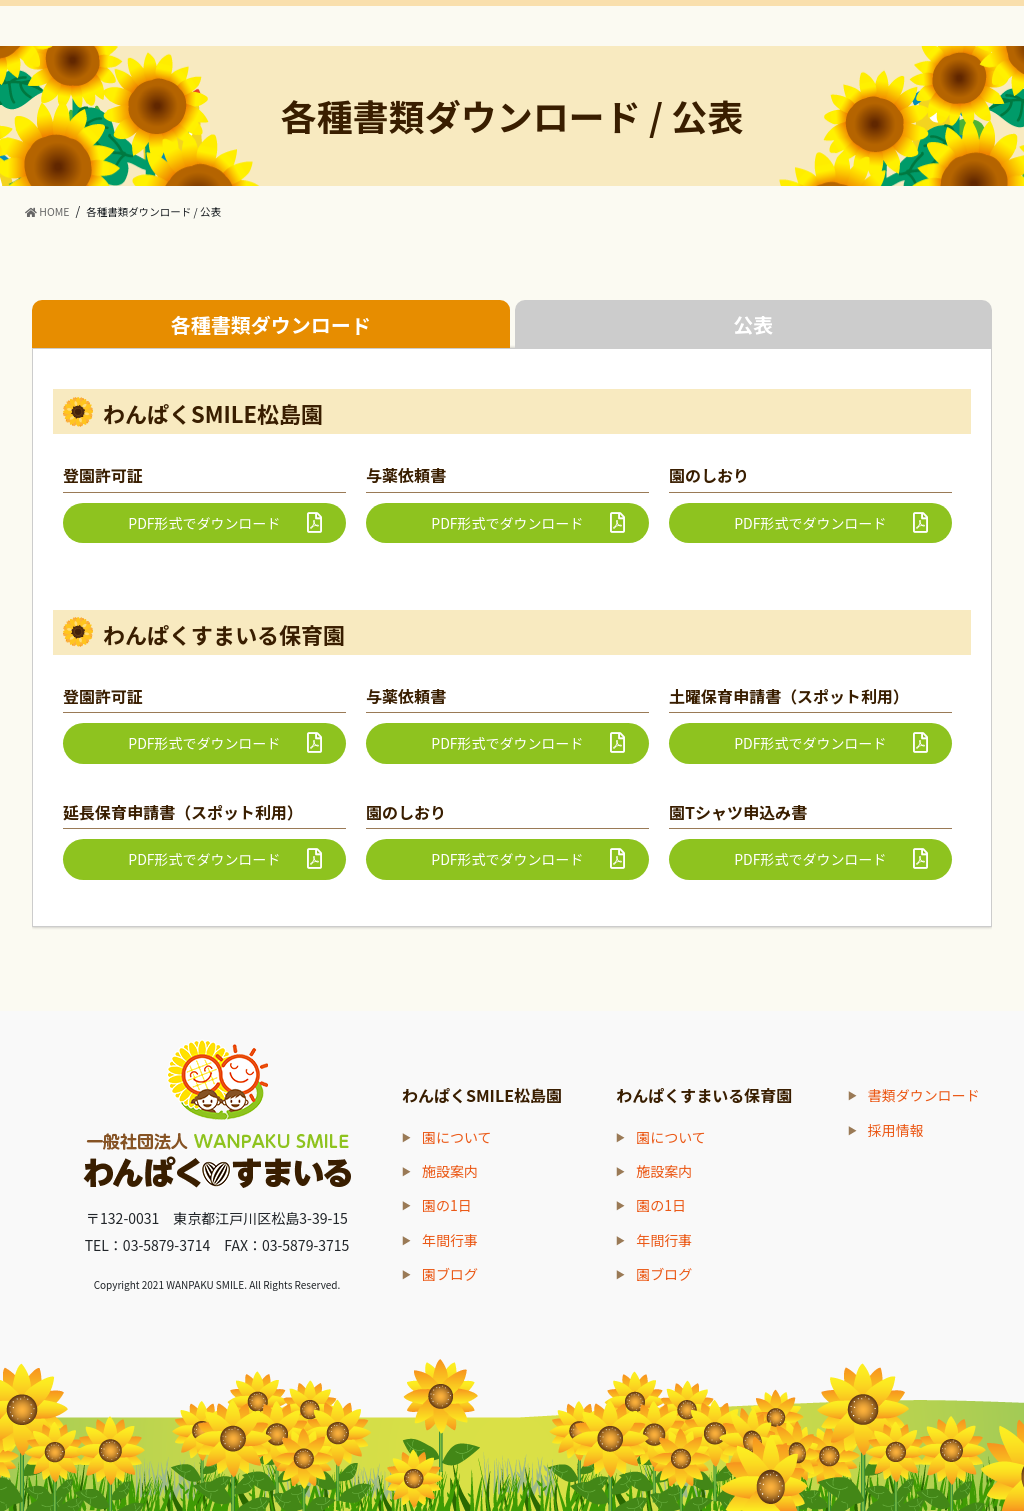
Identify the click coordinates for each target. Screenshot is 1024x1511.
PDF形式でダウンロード (204, 523)
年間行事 (450, 1240)
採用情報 (896, 1130)
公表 (753, 324)
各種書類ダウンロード (271, 324)
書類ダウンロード (924, 1095)
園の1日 (447, 1205)
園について (457, 1137)
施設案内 (450, 1171)
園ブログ (450, 1274)
